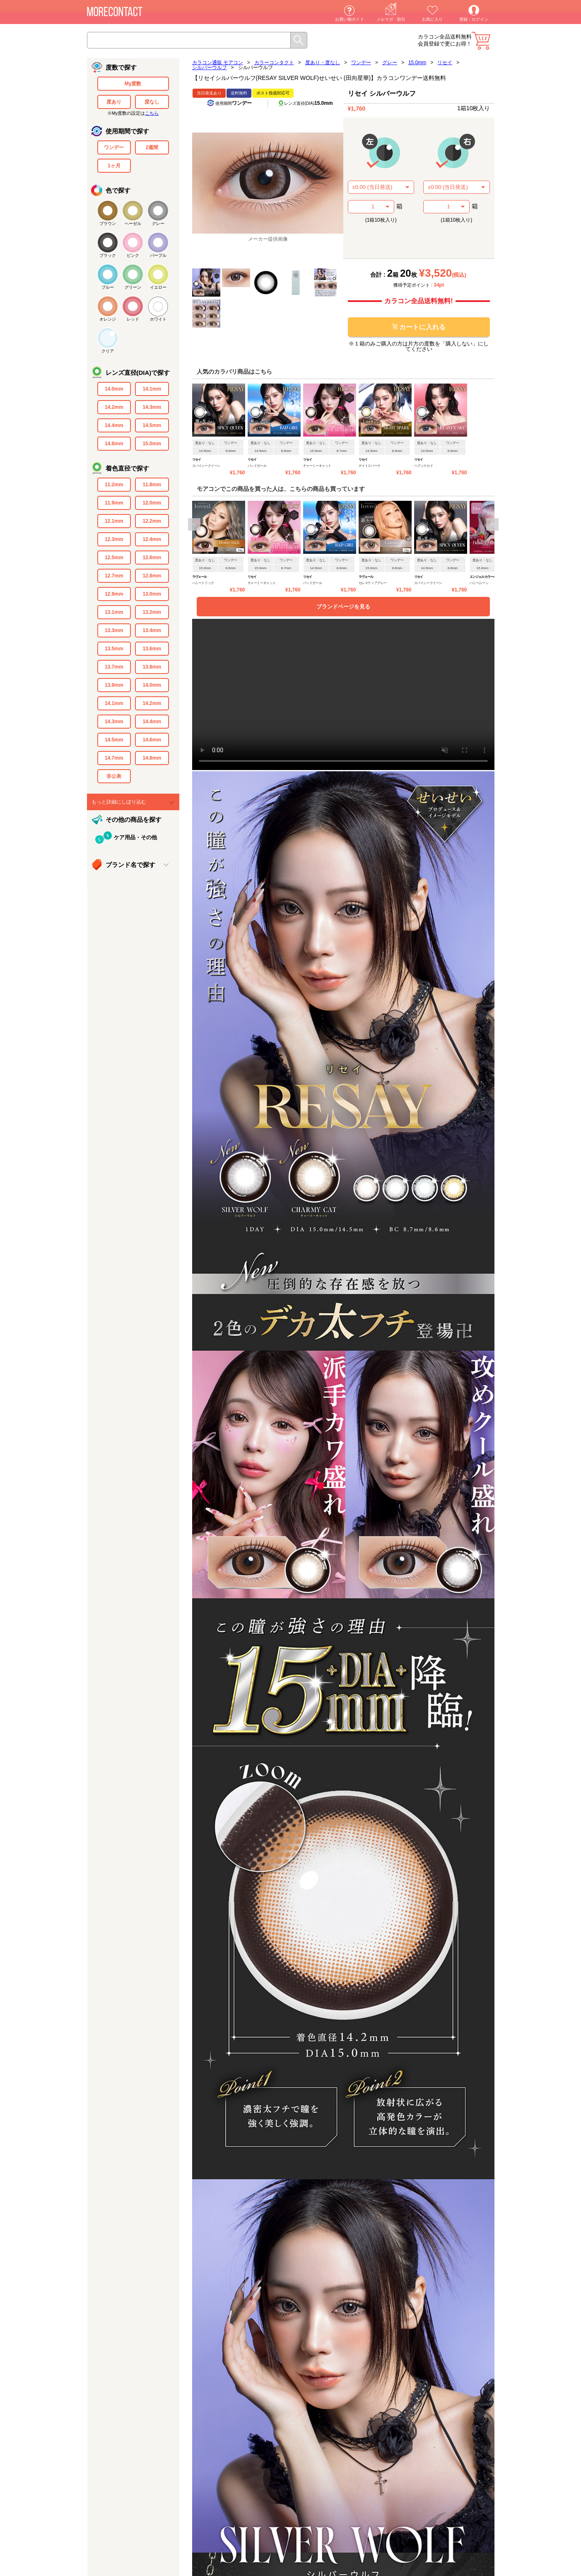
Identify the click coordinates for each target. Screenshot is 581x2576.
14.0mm (114, 389)
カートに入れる (419, 327)
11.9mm (114, 503)
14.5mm (151, 425)
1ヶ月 (114, 166)
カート (481, 41)
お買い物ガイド (349, 19)
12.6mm (151, 557)
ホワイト (158, 319)
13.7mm (114, 667)
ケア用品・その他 (135, 837)
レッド (133, 319)
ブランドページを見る (343, 607)
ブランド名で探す (130, 864)
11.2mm (114, 485)
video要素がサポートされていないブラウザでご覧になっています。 (343, 694)
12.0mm (151, 503)
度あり (113, 102)
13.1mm (114, 612)
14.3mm (151, 407)
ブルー (107, 287)
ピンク (133, 255)
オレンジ (107, 319)
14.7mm (114, 758)
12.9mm (114, 594)
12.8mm (151, 576)
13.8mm (151, 667)
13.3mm (114, 630)
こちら (152, 113)
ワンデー (114, 147)
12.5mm (114, 557)
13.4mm (151, 630)
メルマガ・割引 (390, 19)
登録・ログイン (473, 19)
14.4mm (114, 425)
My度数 (133, 84)
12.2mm (151, 521)
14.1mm (151, 389)
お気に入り (432, 19)
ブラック (107, 255)
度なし (152, 102)
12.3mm (114, 539)
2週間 (151, 147)
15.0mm (151, 444)
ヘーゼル (133, 223)
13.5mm (114, 649)
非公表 (113, 776)
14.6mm (151, 740)
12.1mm (114, 521)
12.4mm (151, 539)
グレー (158, 223)
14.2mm (114, 407)
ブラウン (107, 223)
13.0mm (151, 594)
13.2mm (151, 612)
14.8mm (114, 444)
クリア (107, 351)
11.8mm (151, 485)
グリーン (133, 287)
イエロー (158, 287)
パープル (158, 255)
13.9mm (114, 685)
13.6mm (151, 649)
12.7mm (114, 576)
